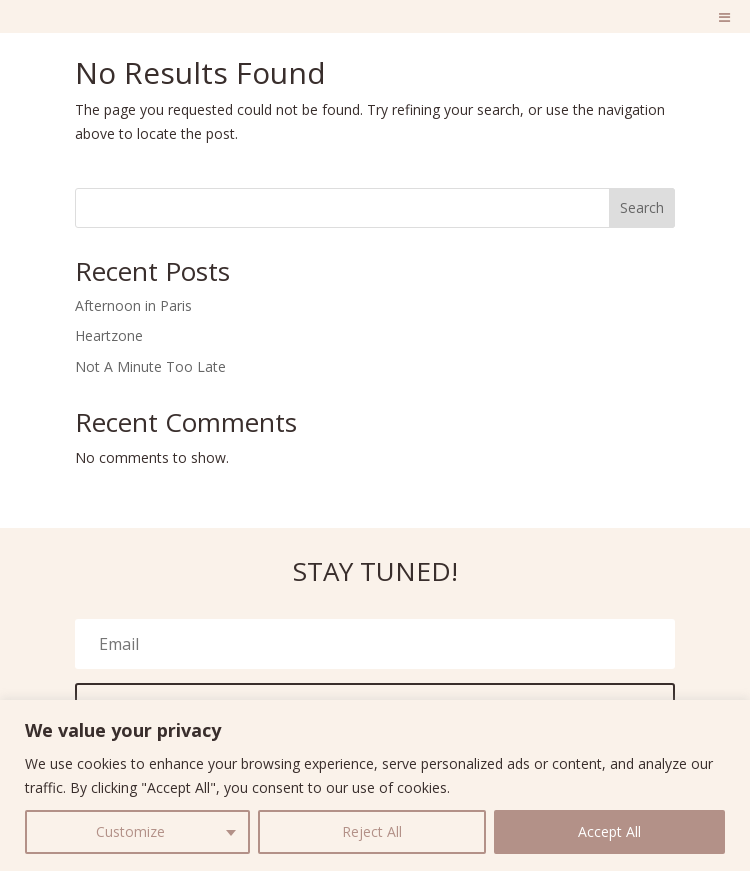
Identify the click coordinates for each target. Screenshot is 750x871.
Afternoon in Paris (133, 305)
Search (642, 207)
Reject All (372, 831)
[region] (375, 785)
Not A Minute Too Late (150, 366)
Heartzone (109, 335)
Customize (130, 831)
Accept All (609, 831)
